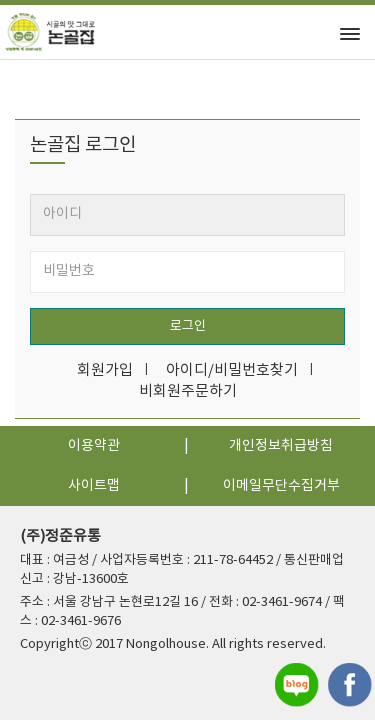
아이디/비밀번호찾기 (232, 370)
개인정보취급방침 (281, 446)
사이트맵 (94, 486)
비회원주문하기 (188, 391)
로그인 (188, 326)
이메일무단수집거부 (281, 486)
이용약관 (94, 446)
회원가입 (105, 370)
